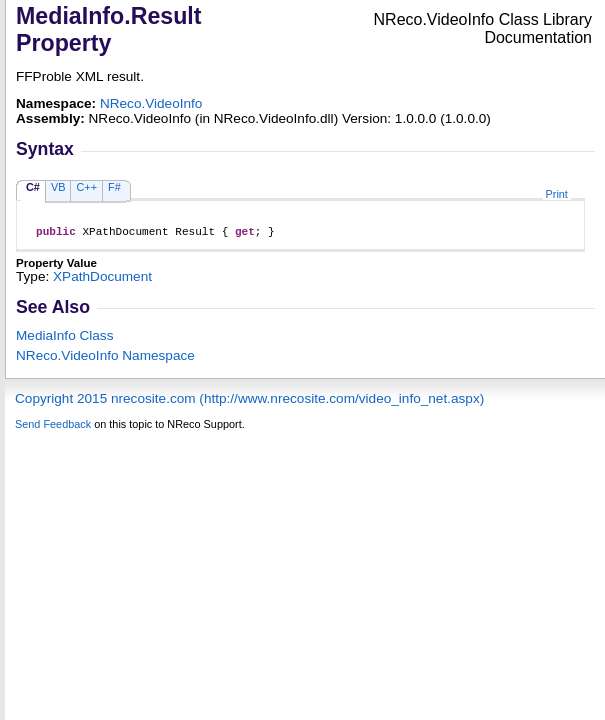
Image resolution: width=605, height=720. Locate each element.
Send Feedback (53, 427)
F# (114, 187)
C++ (86, 187)
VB (58, 187)
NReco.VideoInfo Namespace (105, 358)
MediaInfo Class (64, 338)
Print (557, 194)
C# (33, 187)
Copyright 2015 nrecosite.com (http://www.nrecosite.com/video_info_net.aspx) (249, 401)
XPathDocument (102, 279)
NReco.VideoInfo (151, 103)
